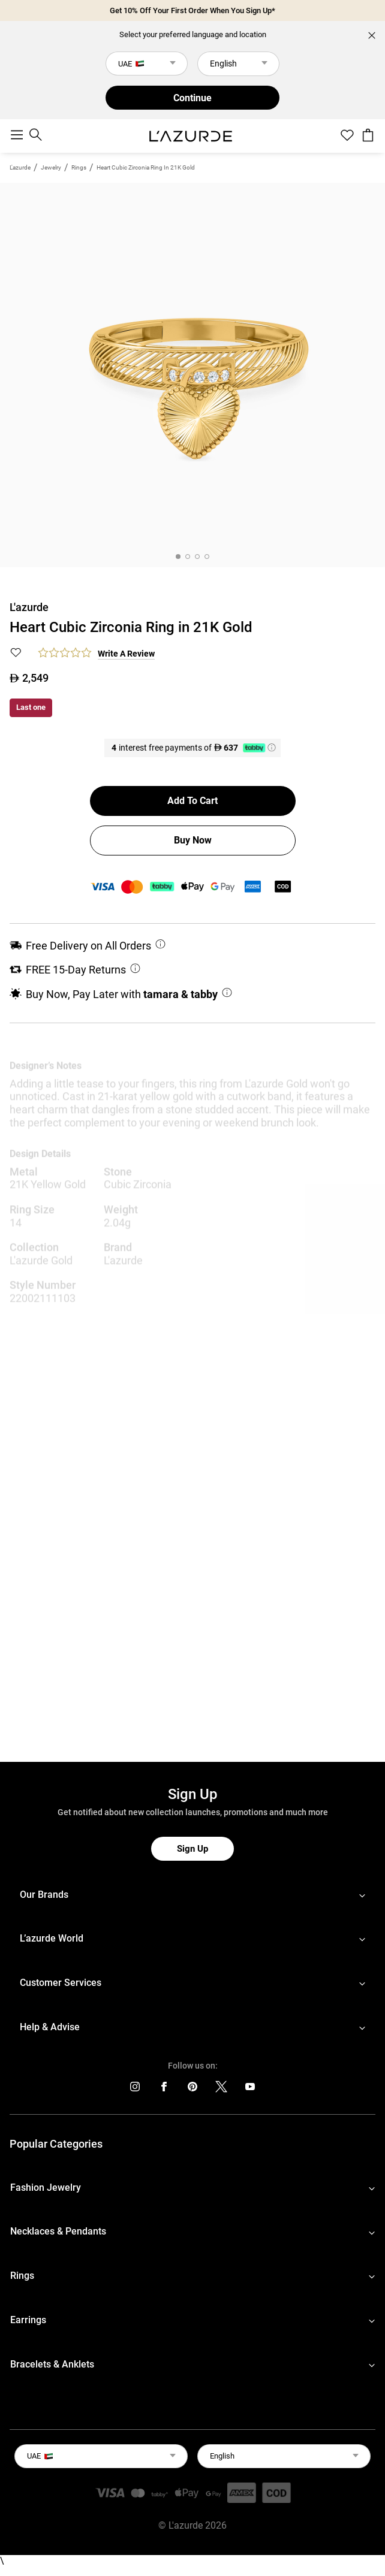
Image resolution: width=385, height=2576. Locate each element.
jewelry (51, 167)
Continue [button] (192, 98)
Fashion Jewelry (45, 2187)
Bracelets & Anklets (52, 2364)
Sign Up (192, 1848)
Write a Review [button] (126, 653)
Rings (78, 167)
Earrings (28, 2320)
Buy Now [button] (193, 840)
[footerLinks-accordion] (192, 1894)
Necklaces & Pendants (58, 2231)
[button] (16, 653)
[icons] (135, 2089)
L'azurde (20, 167)
